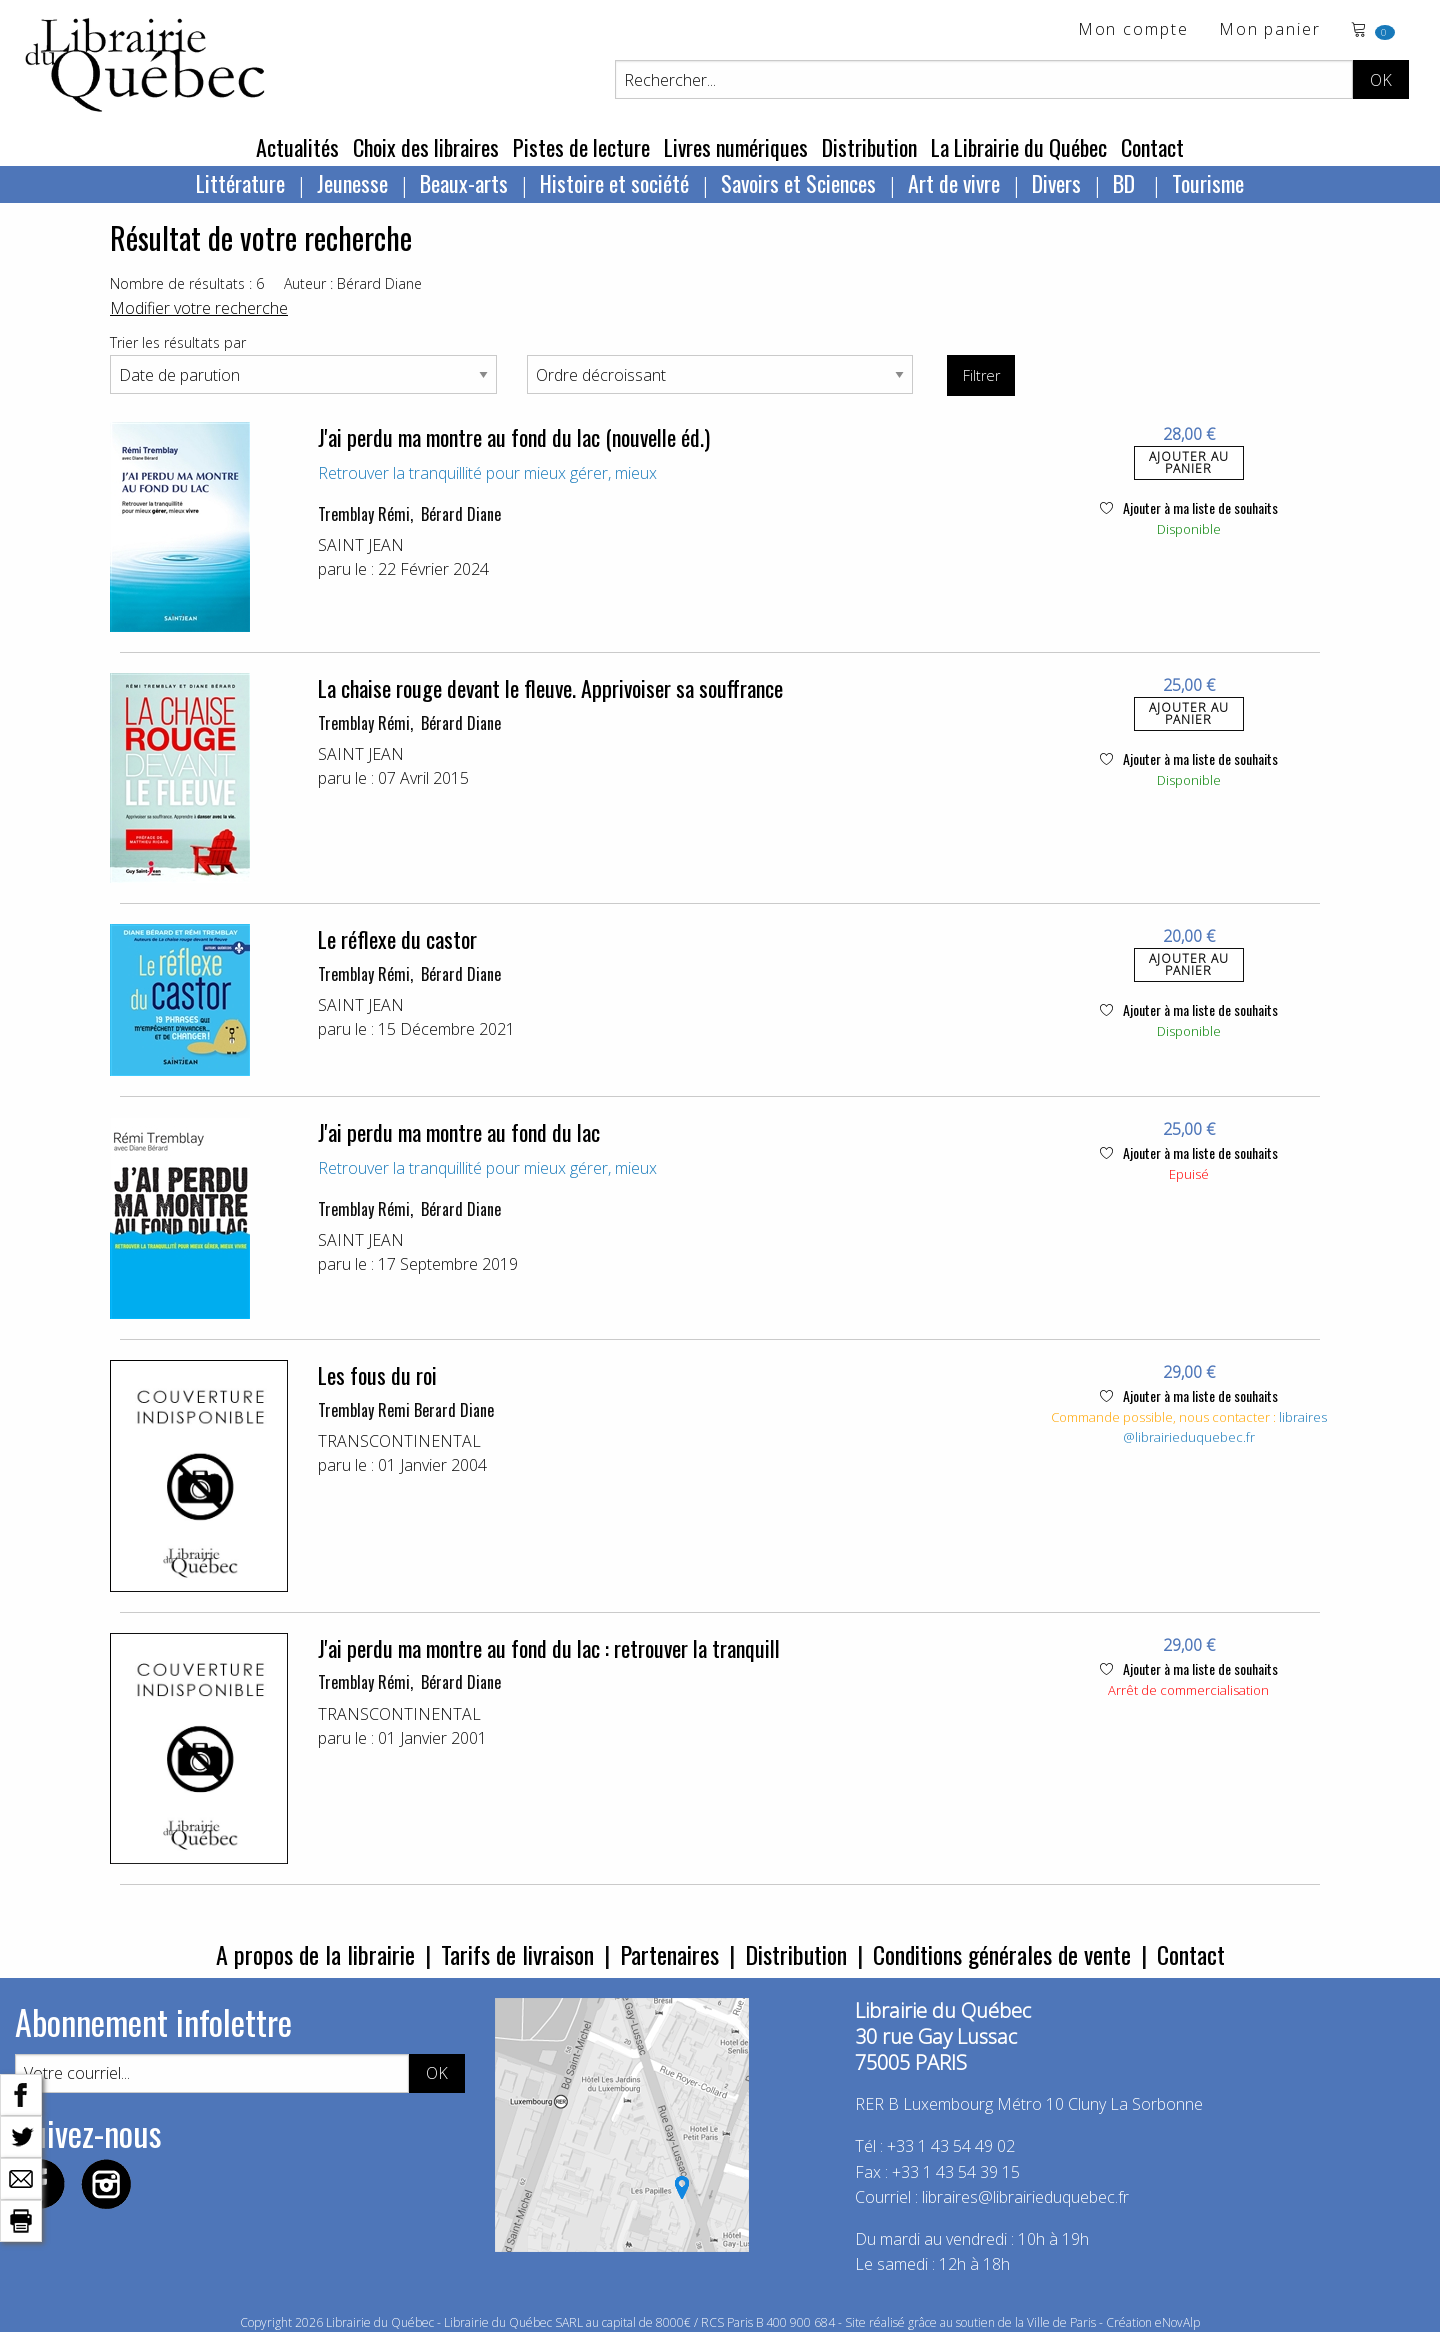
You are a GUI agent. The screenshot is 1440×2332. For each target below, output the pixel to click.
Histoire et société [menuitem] (614, 183)
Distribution (869, 147)
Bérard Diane (461, 514)
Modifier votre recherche (199, 308)
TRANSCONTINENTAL (399, 1441)
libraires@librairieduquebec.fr (1225, 1427)
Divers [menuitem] (1056, 183)
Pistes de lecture (581, 147)
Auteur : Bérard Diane (353, 283)
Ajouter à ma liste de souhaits (1189, 507)
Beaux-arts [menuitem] (464, 183)
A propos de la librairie (315, 1954)
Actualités (297, 147)
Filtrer (981, 375)
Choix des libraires (426, 147)
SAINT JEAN (361, 545)
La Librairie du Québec (1019, 147)
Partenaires (669, 1954)
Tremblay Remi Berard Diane (406, 1410)
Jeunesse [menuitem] (352, 183)
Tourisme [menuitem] (1208, 183)
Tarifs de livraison (517, 1954)
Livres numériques (736, 147)
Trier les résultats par (178, 342)
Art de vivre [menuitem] (954, 183)
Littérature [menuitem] (240, 183)
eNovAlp (1177, 2322)
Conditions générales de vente (1002, 1954)
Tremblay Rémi (364, 514)
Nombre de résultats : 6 (187, 283)
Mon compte (1133, 30)
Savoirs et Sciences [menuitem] (798, 183)
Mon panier (1270, 30)
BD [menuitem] (1126, 183)
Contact (1152, 147)
